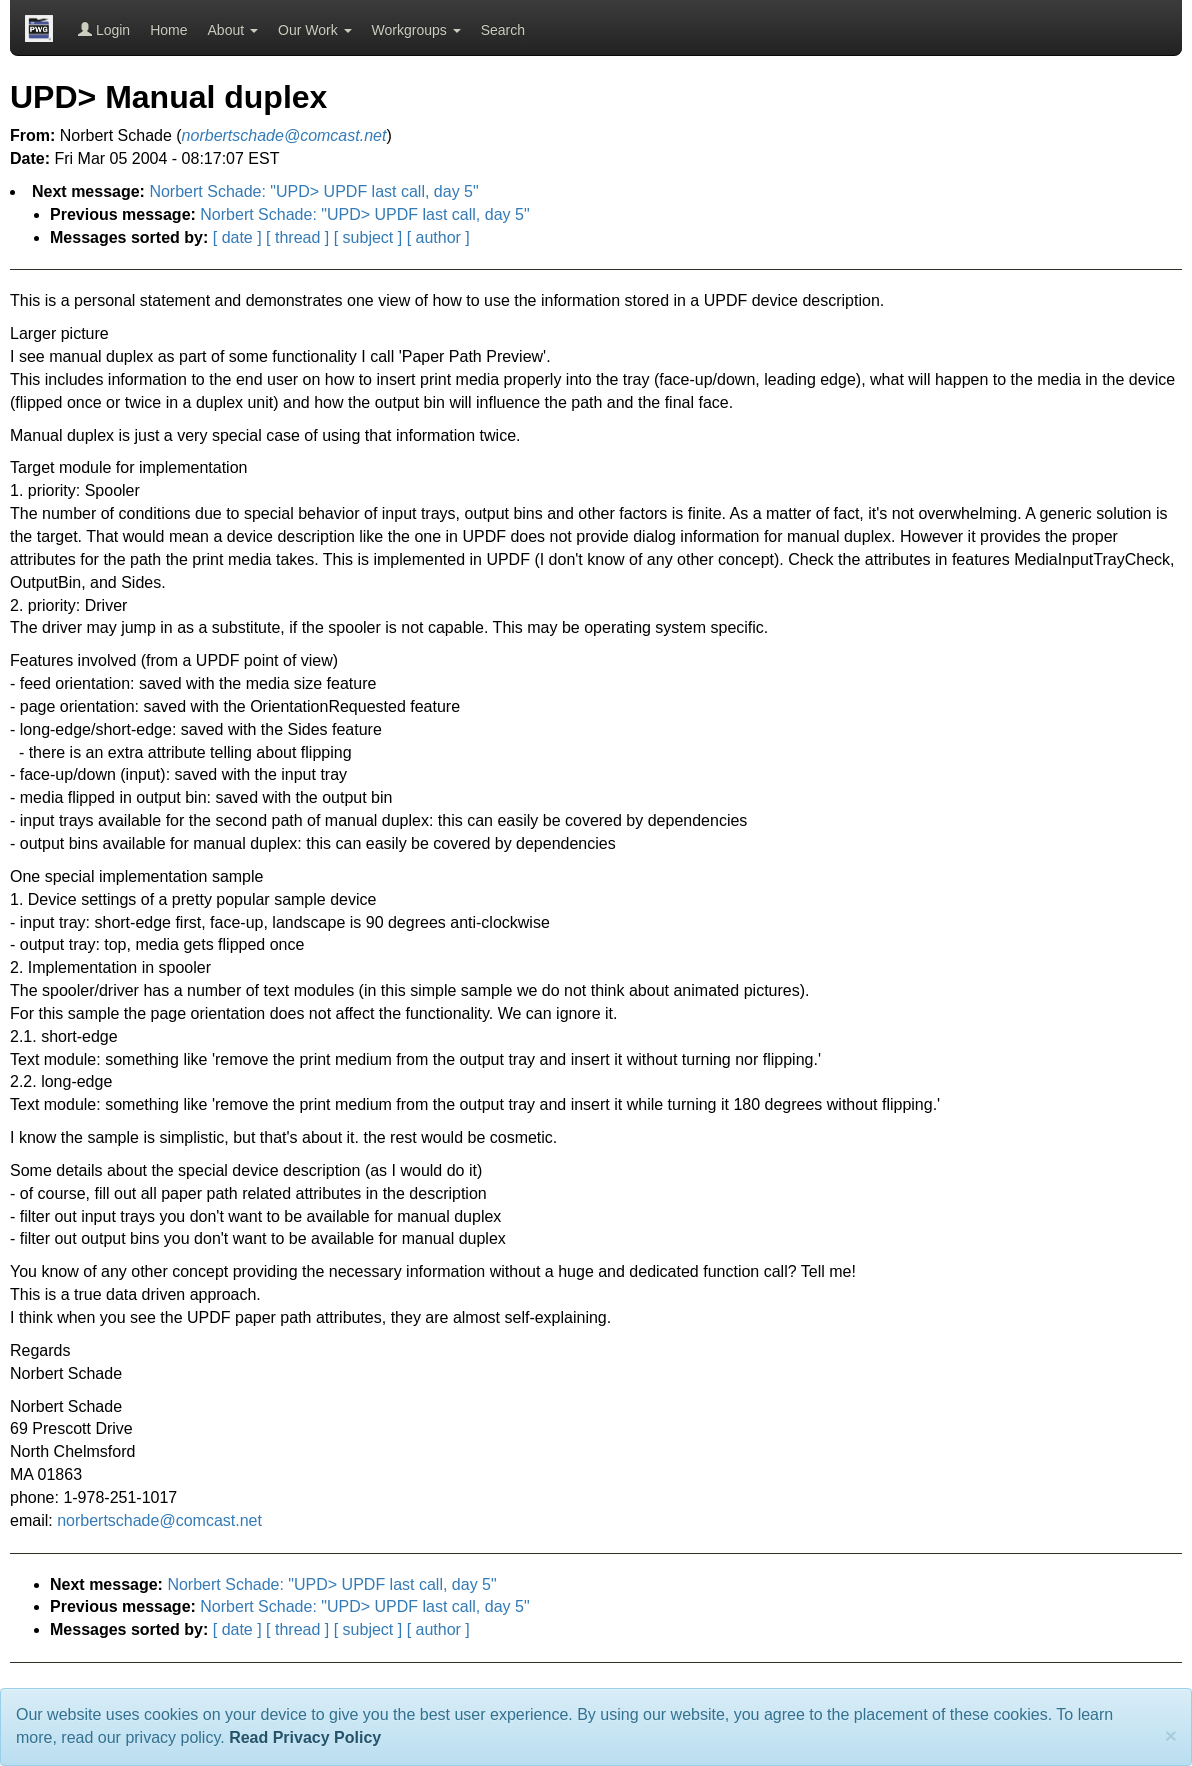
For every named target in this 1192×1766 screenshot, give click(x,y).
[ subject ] (368, 237)
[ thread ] (297, 237)
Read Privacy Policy (305, 1737)
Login (104, 30)
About (233, 30)
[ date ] (237, 237)
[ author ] (438, 237)
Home (168, 30)
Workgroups (416, 30)
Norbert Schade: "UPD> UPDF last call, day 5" (313, 191)
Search (503, 30)
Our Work (315, 30)
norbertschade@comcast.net (159, 1520)
